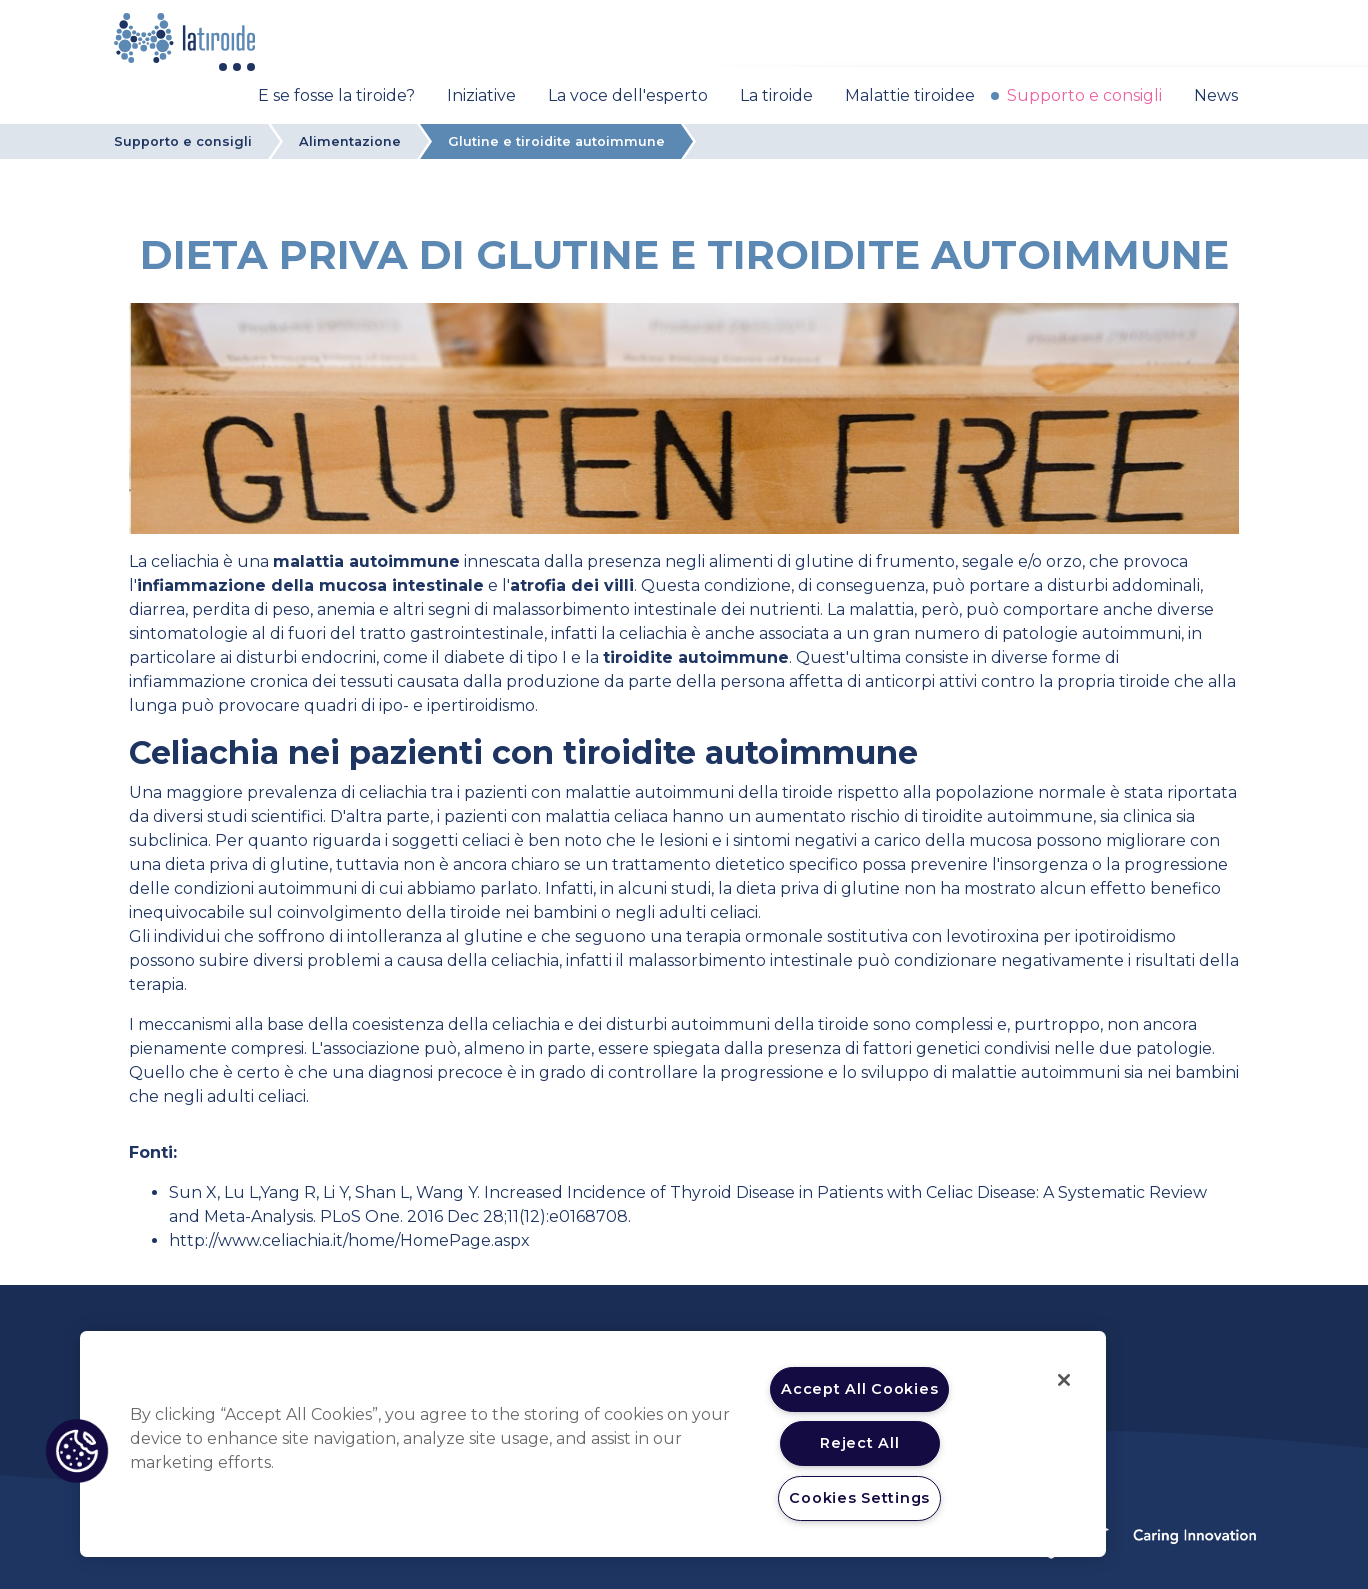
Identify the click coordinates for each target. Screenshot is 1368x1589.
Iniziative (481, 95)
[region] (593, 1444)
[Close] (1064, 1380)
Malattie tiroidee (910, 95)
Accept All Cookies (859, 1389)
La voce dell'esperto (628, 95)
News (1216, 95)
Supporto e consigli (1084, 95)
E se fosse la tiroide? (336, 95)
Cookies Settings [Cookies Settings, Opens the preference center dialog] (859, 1498)
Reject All (859, 1443)
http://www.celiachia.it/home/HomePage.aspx (349, 1240)
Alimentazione (350, 141)
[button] (77, 1451)
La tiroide (776, 95)
